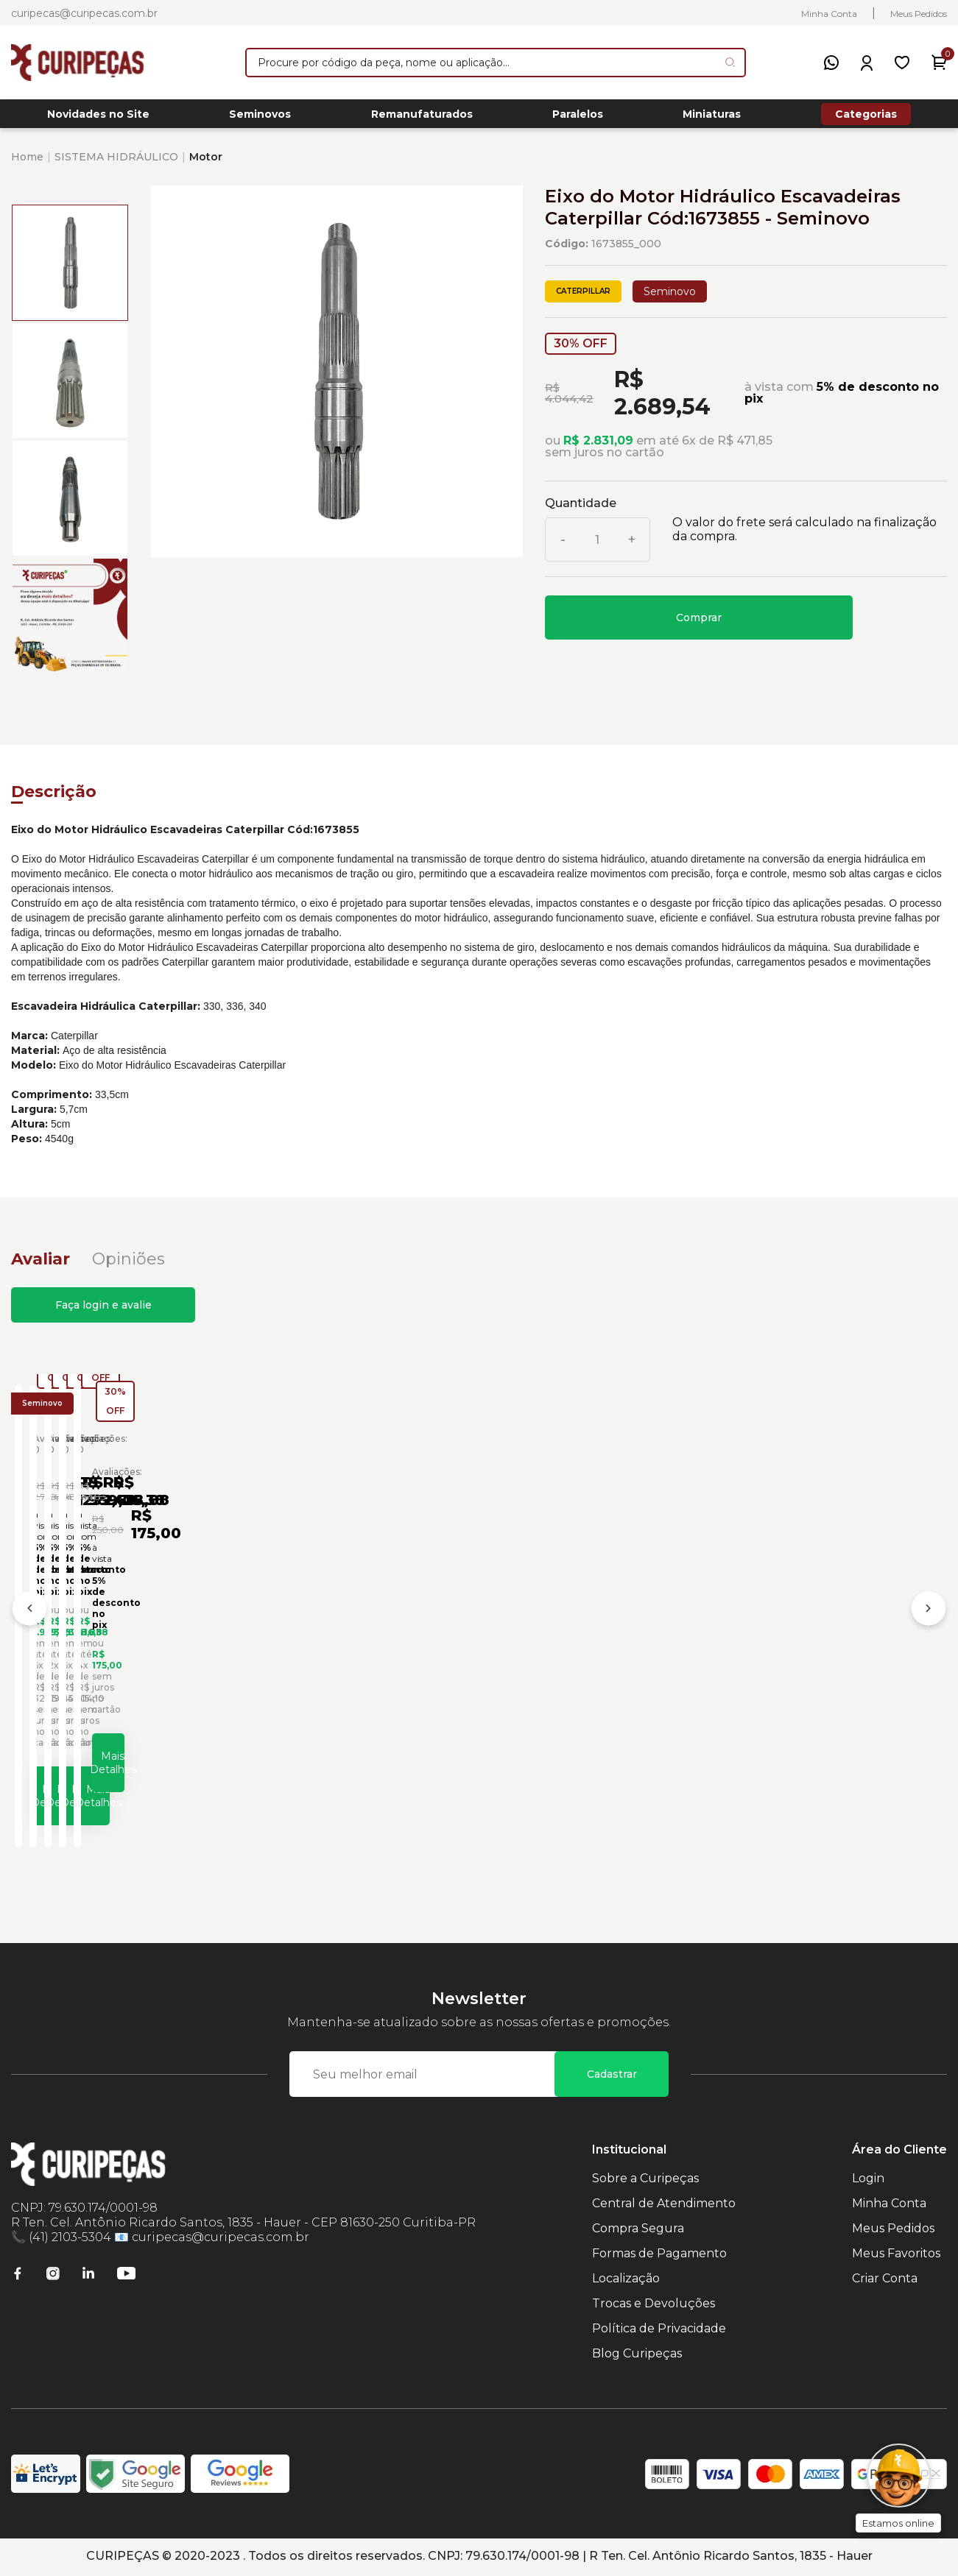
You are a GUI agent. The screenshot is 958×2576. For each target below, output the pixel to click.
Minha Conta (829, 13)
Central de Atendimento (664, 2205)
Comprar (699, 625)
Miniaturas (712, 118)
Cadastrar (612, 2076)
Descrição (53, 800)
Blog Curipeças (637, 2356)
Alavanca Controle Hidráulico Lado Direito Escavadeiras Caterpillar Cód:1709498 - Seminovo (821, 1642)
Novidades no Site (98, 118)
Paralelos (577, 118)
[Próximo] (928, 1616)
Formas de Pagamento (659, 2255)
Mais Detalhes (138, 1790)
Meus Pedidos (918, 13)
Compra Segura (638, 2230)
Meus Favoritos (896, 2255)
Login (868, 2180)
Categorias (866, 117)
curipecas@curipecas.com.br (84, 13)
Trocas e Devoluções (653, 2306)
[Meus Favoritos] (902, 62)
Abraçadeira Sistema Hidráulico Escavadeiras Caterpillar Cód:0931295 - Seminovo (354, 1642)
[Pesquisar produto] (730, 62)
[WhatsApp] (831, 62)
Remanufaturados (422, 118)
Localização (626, 2280)
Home (27, 164)
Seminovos (260, 118)
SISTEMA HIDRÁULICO (116, 164)
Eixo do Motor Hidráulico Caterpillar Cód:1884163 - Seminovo (120, 1642)
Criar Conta (885, 2280)
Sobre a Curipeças (645, 2180)
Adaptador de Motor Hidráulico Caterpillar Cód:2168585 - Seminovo (586, 1642)
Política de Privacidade (659, 2331)
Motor (205, 164)
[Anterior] (29, 1616)
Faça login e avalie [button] (103, 1313)
